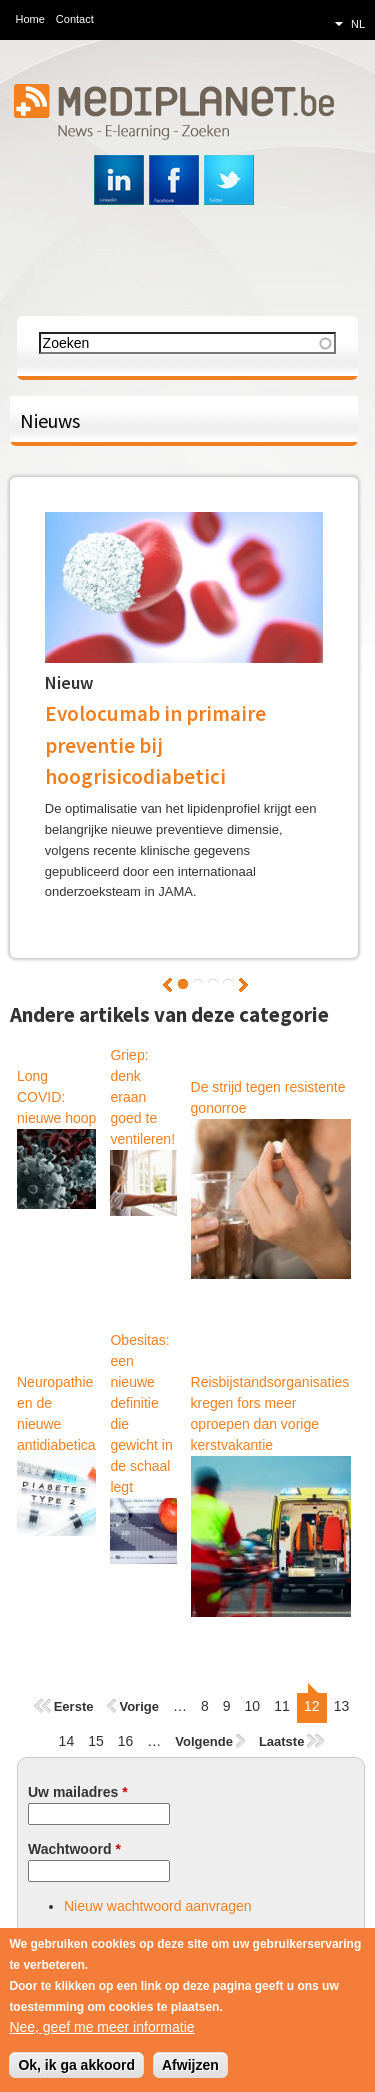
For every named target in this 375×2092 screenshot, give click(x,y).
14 (67, 1741)
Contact (75, 19)
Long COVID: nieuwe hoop (56, 1097)
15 (96, 1741)
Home (30, 19)
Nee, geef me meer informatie (101, 2029)
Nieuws (50, 420)
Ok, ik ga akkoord (76, 2067)
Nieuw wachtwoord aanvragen (158, 1906)
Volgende (243, 985)
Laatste (282, 1741)
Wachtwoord (74, 1849)
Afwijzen (190, 2067)
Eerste (74, 1706)
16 (126, 1741)
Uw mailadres (78, 1792)
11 (282, 1706)
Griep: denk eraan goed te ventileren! (142, 1097)
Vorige (167, 985)
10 (253, 1706)
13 (342, 1706)
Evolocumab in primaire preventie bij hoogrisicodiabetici (155, 745)
